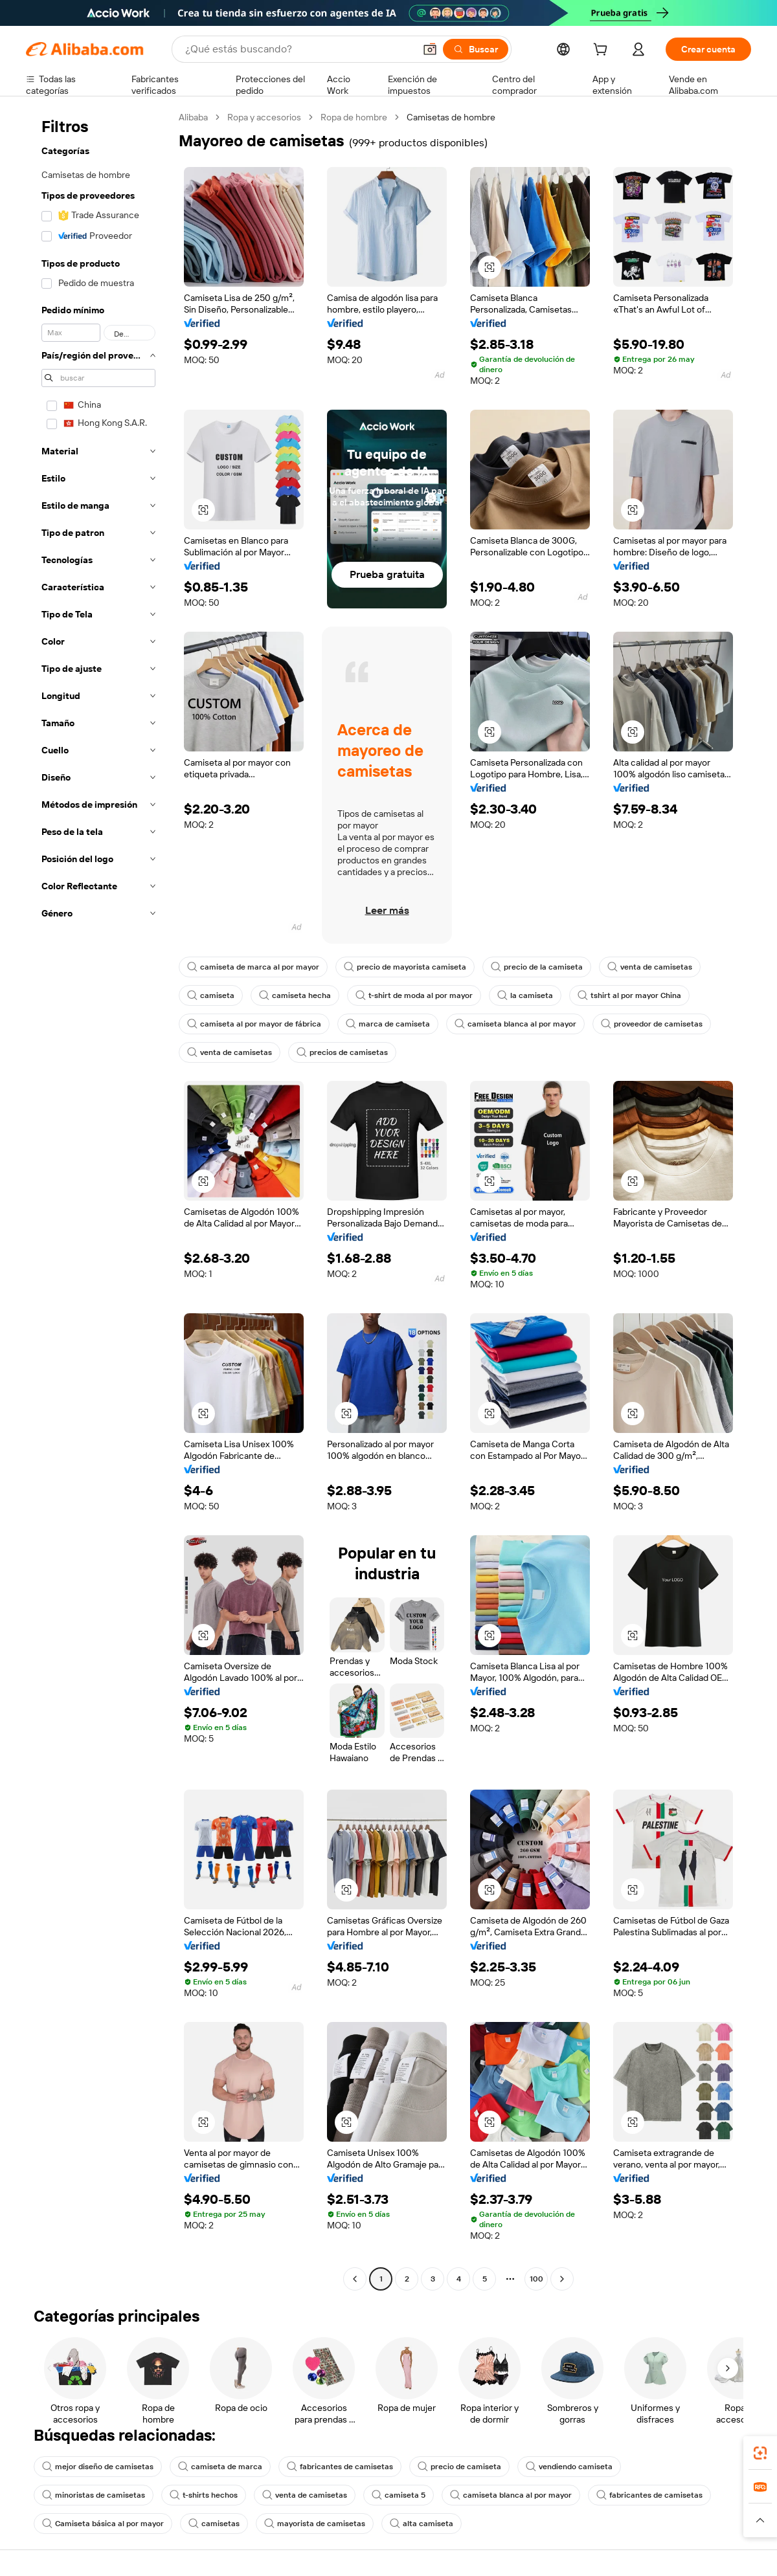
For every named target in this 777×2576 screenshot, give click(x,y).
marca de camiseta (388, 1024)
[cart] (603, 51)
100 (536, 2278)
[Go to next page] (562, 2279)
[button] (430, 49)
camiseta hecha (295, 995)
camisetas (214, 2523)
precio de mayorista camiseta (405, 967)
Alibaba (193, 117)
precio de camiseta (459, 2466)
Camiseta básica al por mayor (103, 2523)
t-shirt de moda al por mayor (414, 995)
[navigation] (98, 1200)
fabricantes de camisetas (340, 2466)
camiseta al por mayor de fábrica (254, 1024)
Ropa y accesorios (264, 117)
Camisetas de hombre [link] (451, 117)
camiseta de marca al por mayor (253, 967)
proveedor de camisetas (652, 1024)
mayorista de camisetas (314, 2523)
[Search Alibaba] (298, 49)
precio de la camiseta (537, 967)
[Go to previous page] (354, 2279)
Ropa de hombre (354, 117)
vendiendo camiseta (569, 2466)
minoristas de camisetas (93, 2495)
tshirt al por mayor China (629, 995)
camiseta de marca (220, 2466)
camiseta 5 (398, 2495)
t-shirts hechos (204, 2495)
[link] (760, 2453)
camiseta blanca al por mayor (515, 1024)
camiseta (210, 995)
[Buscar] (475, 49)
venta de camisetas (649, 967)
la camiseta (525, 995)
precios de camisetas (342, 1052)
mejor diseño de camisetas (97, 2466)
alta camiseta (421, 2523)
